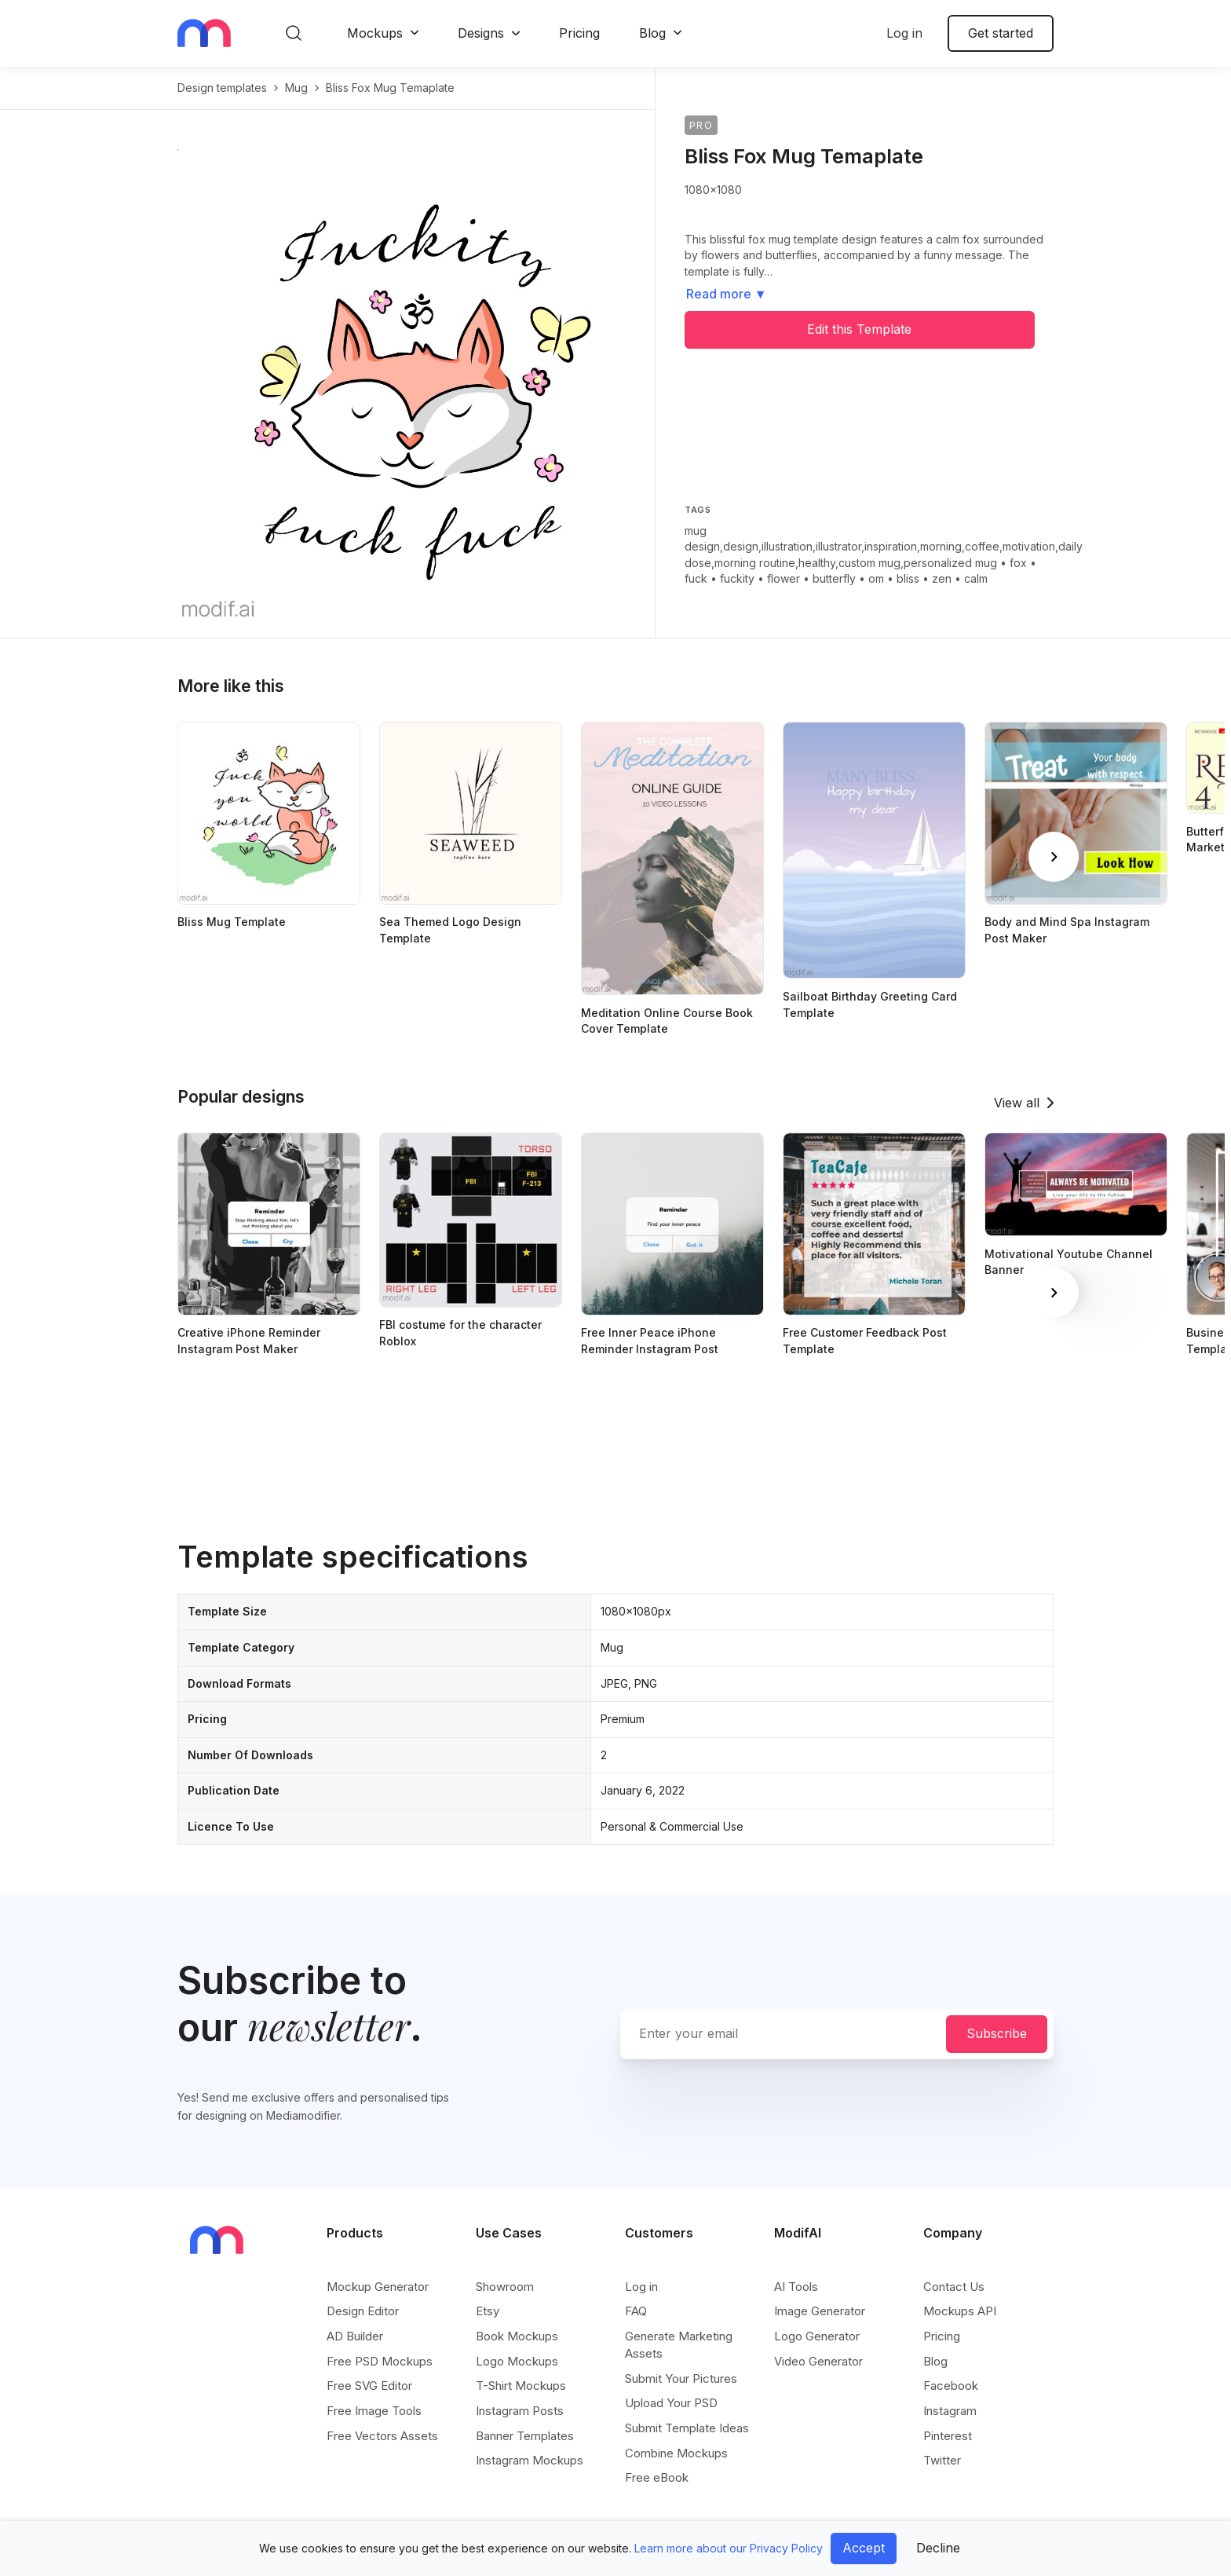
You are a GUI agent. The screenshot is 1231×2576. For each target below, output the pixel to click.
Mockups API (959, 2310)
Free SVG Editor (369, 2385)
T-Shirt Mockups (521, 2385)
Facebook (950, 2385)
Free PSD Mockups (380, 2361)
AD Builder (355, 2336)
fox (1018, 562)
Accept (863, 2548)
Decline (938, 2548)
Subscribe (996, 2033)
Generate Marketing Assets (678, 2345)
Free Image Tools (374, 2410)
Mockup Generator (378, 2286)
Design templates (222, 87)
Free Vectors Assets (382, 2435)
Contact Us (953, 2286)
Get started (1000, 33)
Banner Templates (525, 2435)
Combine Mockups (676, 2453)
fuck (696, 578)
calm (976, 578)
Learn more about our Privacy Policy (728, 2548)
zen (942, 578)
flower (783, 578)
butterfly (834, 578)
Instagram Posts (520, 2410)
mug (296, 87)
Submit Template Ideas (687, 2427)
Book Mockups (517, 2336)
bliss (908, 578)
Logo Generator (817, 2336)
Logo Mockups (517, 2361)
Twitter (942, 2460)
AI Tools (796, 2286)
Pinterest (947, 2435)
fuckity (737, 578)
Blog (652, 33)
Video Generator (818, 2361)
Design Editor (363, 2310)
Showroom (505, 2286)
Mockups (375, 33)
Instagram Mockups (529, 2460)
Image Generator (819, 2310)
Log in (904, 33)
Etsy (487, 2310)
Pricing (579, 33)
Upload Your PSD (671, 2402)
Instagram (950, 2410)
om (876, 578)
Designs (481, 33)
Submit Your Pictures (681, 2378)
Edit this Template (859, 329)
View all (1016, 1103)
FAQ (636, 2310)
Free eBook (657, 2477)
